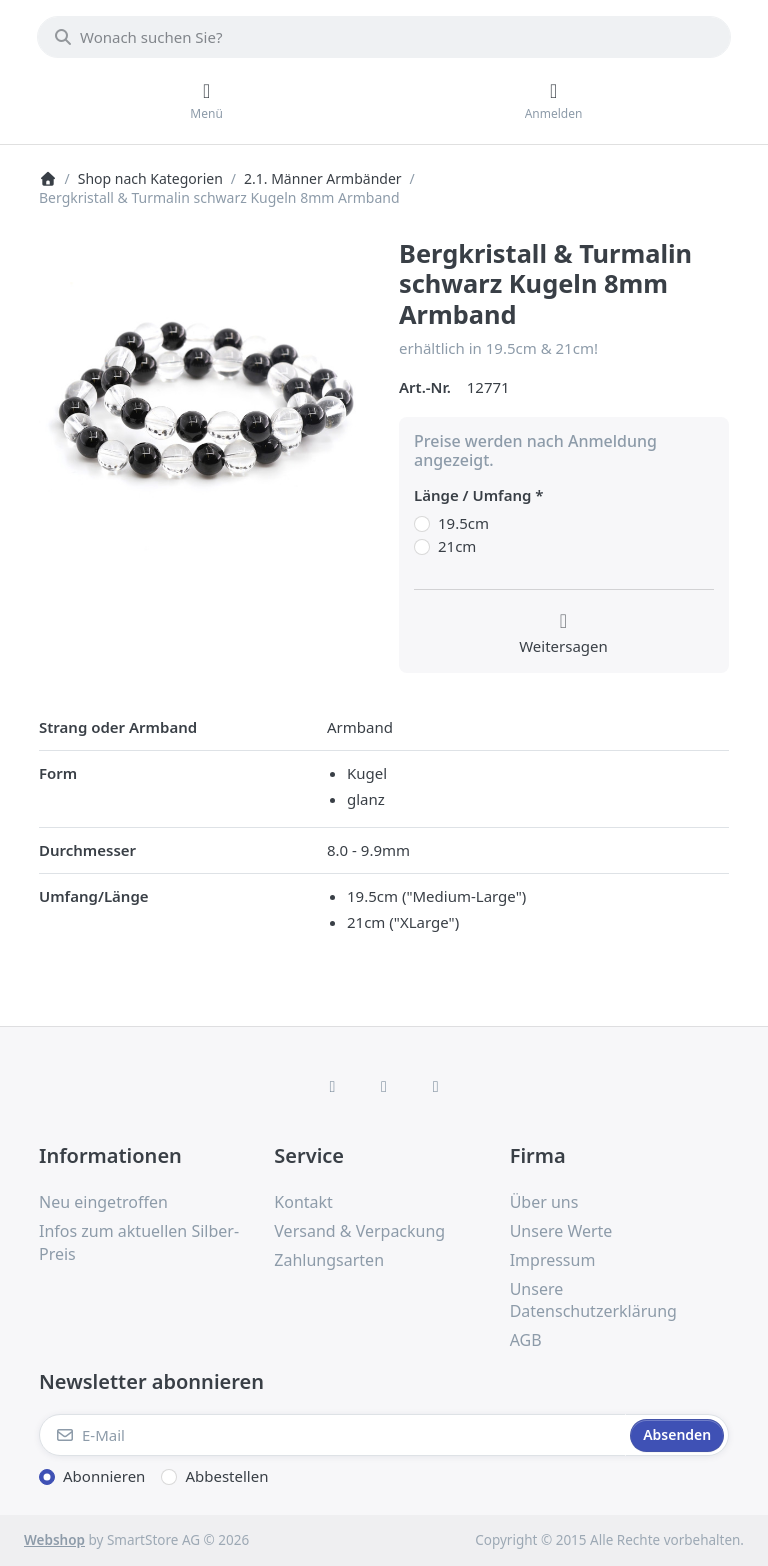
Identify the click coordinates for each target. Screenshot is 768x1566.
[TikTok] (436, 1086)
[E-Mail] (332, 1435)
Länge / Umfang (472, 495)
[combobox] (384, 37)
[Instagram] (384, 1086)
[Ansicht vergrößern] (204, 403)
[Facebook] (333, 1086)
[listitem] (204, 403)
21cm (457, 546)
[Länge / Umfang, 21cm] (422, 547)
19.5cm (463, 523)
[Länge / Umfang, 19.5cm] (422, 524)
